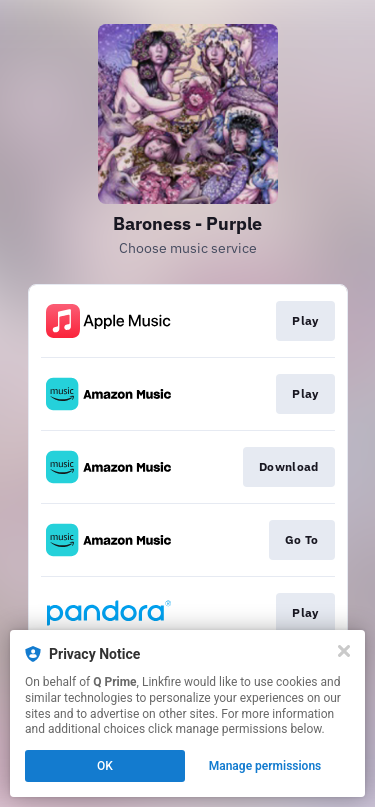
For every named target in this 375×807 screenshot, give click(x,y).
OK (105, 766)
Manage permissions (265, 766)
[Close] (344, 651)
